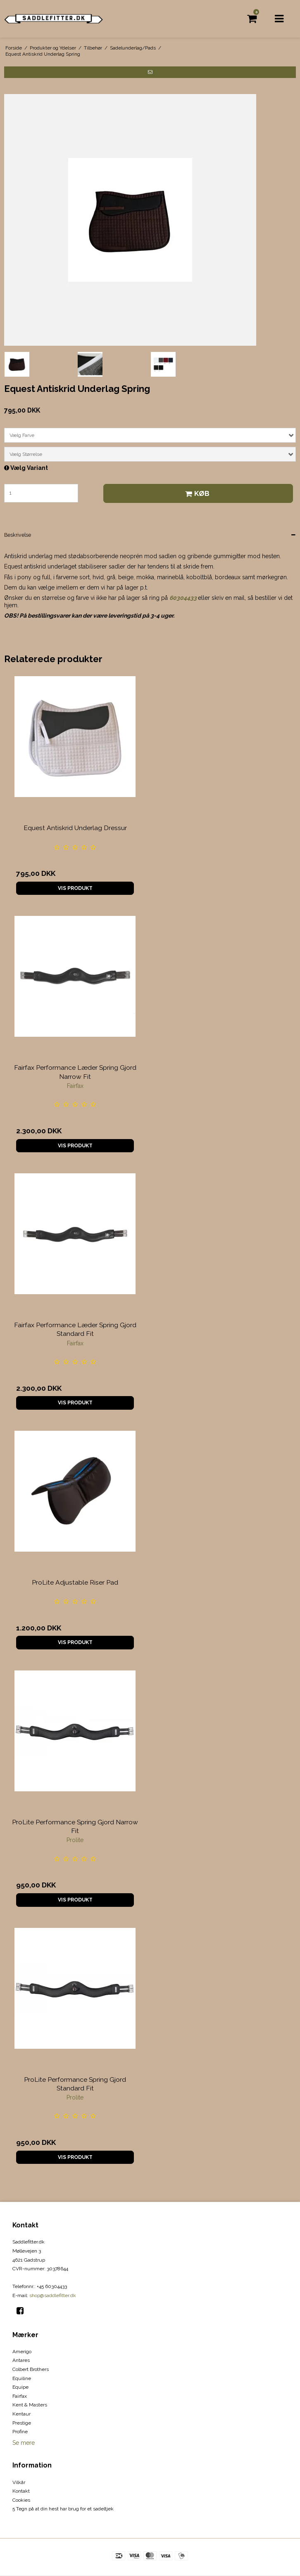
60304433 (183, 597)
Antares (21, 2360)
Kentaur (21, 2414)
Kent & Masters (29, 2405)
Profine (20, 2431)
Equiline (21, 2378)
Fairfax (19, 2396)
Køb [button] (196, 493)
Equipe (20, 2387)
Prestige (21, 2423)
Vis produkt (75, 888)
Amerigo (21, 2351)
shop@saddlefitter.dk (52, 2295)
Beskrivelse (17, 535)
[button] (150, 72)
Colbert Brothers (30, 2369)
